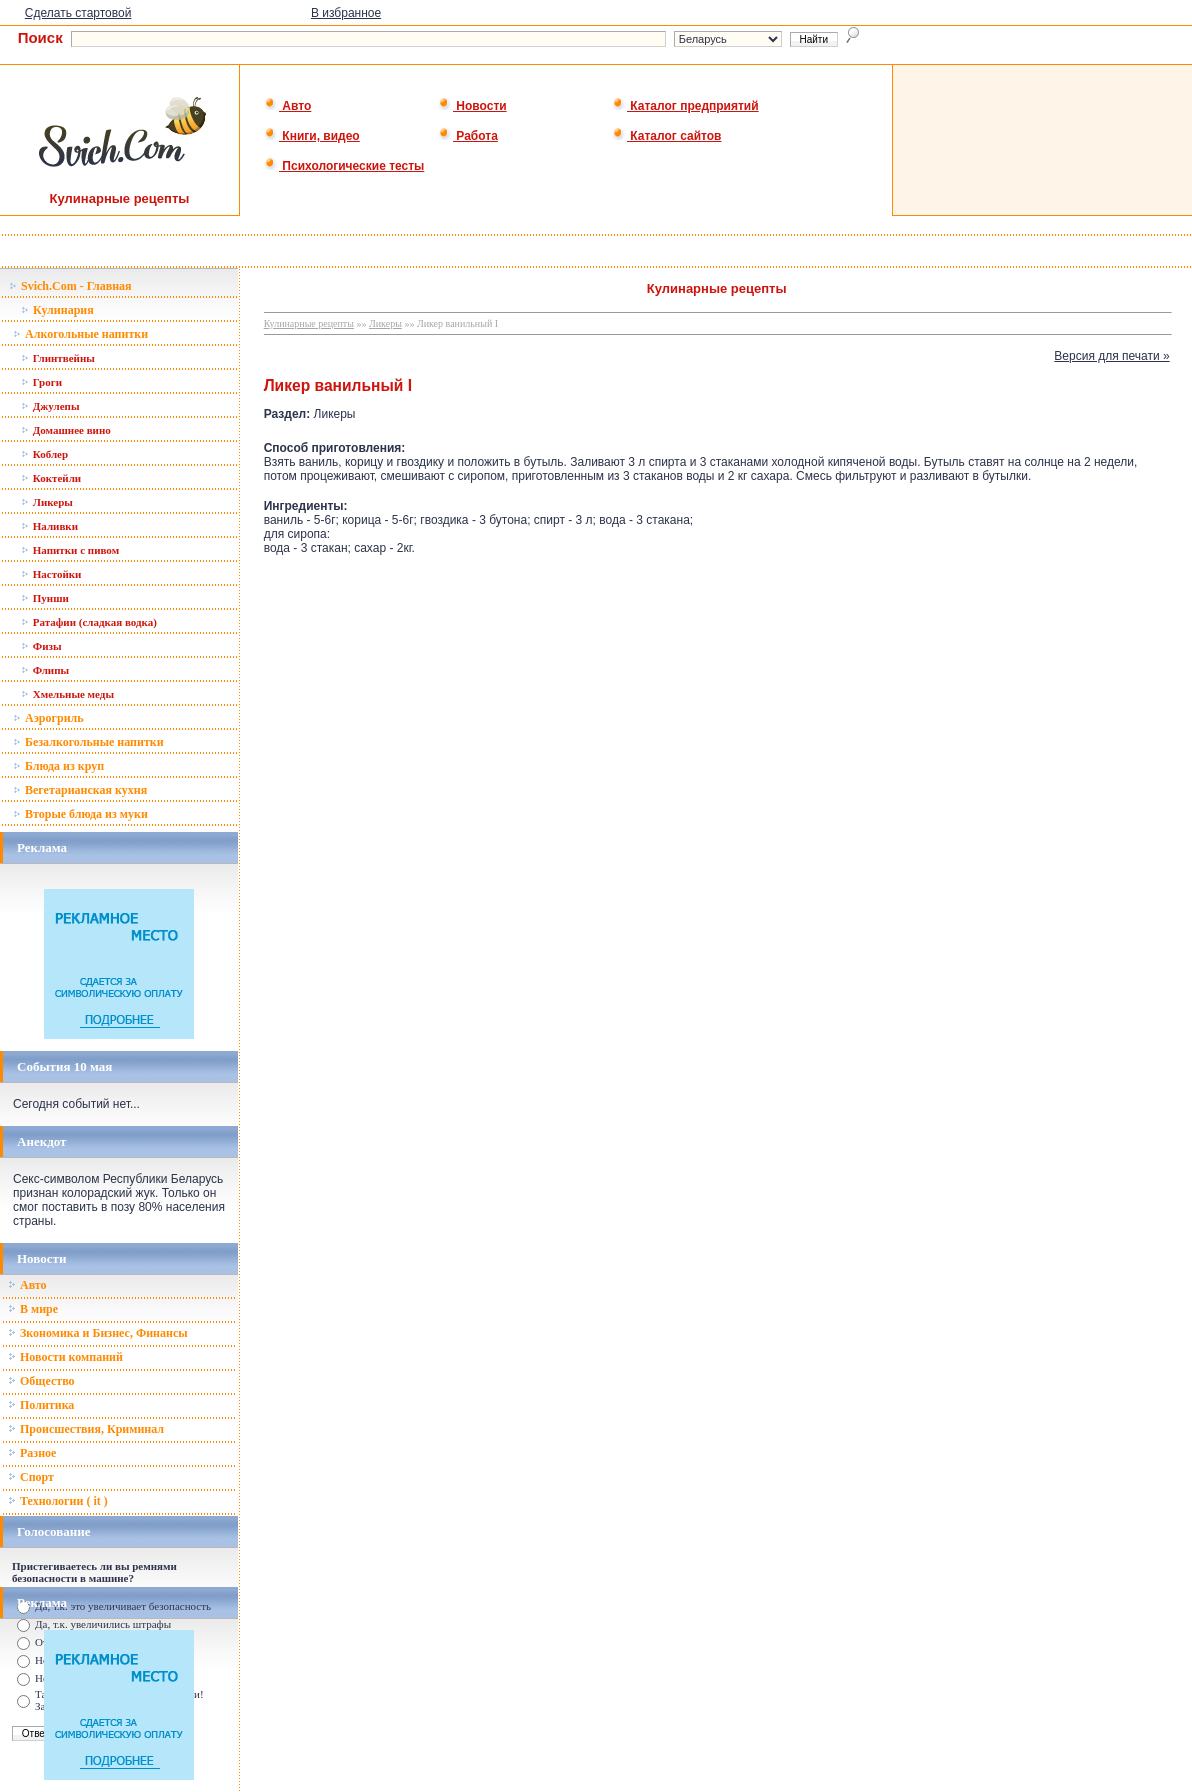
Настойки (51, 574)
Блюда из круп (58, 766)
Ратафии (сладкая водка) (89, 622)
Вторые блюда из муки (80, 814)
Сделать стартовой (78, 13)
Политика (41, 1405)
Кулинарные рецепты (309, 323)
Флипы (45, 670)
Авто (287, 106)
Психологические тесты (344, 166)
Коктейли (51, 478)
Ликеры (47, 502)
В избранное (346, 13)
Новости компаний (65, 1357)
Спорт (31, 1477)
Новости (472, 106)
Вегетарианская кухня (80, 790)
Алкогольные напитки (80, 334)
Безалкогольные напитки (88, 742)
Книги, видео (312, 136)
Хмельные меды (67, 694)
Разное (32, 1453)
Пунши (45, 598)
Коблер (44, 454)
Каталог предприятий (685, 106)
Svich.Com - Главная (70, 286)
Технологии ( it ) (58, 1501)
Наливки (49, 526)
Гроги (41, 382)
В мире (33, 1309)
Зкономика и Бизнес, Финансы (98, 1333)
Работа (468, 136)
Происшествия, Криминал (86, 1429)
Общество (41, 1381)
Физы (41, 646)
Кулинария (57, 310)
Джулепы (50, 406)
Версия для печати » (1111, 356)
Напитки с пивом (70, 550)
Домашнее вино (66, 430)
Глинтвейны (58, 358)
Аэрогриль (48, 718)
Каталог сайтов (666, 136)
